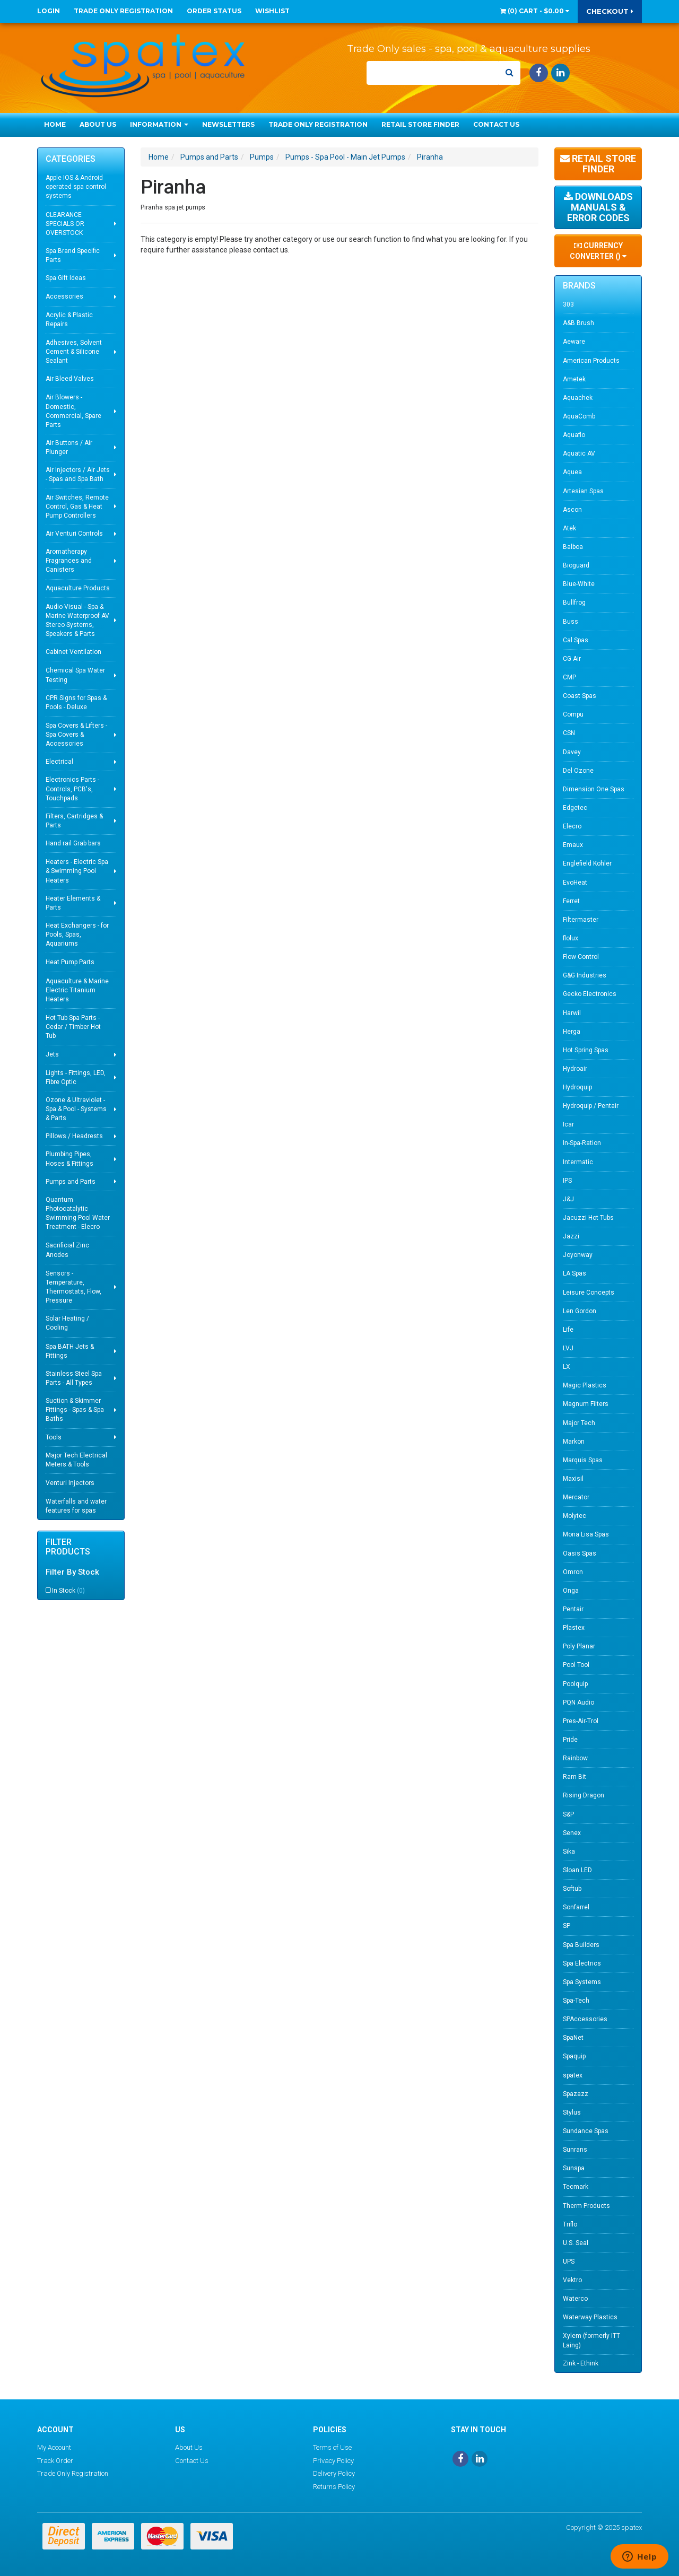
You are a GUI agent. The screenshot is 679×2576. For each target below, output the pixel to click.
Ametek (574, 379)
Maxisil (573, 1478)
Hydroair (575, 1068)
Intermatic (578, 1162)
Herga (571, 1031)
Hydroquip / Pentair (591, 1106)
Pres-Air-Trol (580, 1721)
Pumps (262, 157)
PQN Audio (578, 1702)
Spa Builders (581, 1945)
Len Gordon (579, 1311)
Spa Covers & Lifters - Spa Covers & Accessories (76, 734)
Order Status (214, 11)
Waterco (575, 2298)
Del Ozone (578, 770)
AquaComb (579, 416)
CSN (569, 733)
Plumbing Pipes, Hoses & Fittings (69, 1158)
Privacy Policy (333, 2461)
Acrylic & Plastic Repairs (69, 319)
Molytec (574, 1516)
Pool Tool (576, 1665)
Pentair (573, 1609)
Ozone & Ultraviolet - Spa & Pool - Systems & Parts (76, 1109)
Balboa (573, 547)
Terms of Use (332, 2447)
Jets (52, 1054)
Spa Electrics (582, 1963)
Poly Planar (579, 1646)
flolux (570, 938)
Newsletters (228, 124)
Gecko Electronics (589, 994)
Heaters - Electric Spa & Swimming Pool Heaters (77, 871)
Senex (572, 1833)
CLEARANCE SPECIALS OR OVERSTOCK (65, 224)
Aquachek (578, 397)
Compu (573, 714)
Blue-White (579, 584)
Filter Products (68, 1547)
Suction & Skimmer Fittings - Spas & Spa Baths (75, 1409)
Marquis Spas (583, 1460)
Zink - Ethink (580, 2363)
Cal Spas (575, 640)
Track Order (55, 2461)
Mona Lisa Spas (586, 1534)
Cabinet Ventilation (73, 652)
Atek (569, 528)
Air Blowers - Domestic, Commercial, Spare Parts (73, 411)
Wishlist (272, 11)
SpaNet (573, 2037)
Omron (573, 1572)
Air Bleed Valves (70, 378)
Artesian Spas (583, 491)
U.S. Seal (575, 2243)
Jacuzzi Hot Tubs (588, 1217)
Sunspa (574, 2168)
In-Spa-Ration (582, 1143)
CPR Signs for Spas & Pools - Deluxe (76, 702)
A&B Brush (578, 323)
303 (568, 304)
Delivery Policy (334, 2473)
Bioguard (576, 565)
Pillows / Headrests (74, 1136)
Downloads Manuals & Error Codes (598, 207)
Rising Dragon (583, 1795)
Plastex (574, 1627)
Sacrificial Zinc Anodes (67, 1250)
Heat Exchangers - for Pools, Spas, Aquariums (77, 934)
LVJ (568, 1348)
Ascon (572, 509)
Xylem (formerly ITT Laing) (591, 2340)
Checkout (609, 11)
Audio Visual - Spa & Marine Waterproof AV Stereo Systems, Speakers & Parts (77, 620)
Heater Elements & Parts (73, 903)
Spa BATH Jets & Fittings (70, 1351)
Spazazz (575, 2094)
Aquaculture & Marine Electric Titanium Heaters (77, 990)
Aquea (572, 472)
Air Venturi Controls (74, 533)
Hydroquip (577, 1087)
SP (566, 1925)
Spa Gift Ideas (66, 278)
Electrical (59, 761)
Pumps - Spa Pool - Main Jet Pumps (345, 157)
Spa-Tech (576, 2000)
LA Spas (574, 1273)
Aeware (574, 341)
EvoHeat (575, 882)
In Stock (68, 1590)
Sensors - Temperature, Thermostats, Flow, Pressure (73, 1287)
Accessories (64, 296)
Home (55, 124)
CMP (569, 677)
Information (159, 124)
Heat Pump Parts (70, 962)
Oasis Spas (579, 1553)
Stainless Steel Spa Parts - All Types (74, 1378)
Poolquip (575, 1684)
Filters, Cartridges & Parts (74, 821)
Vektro (572, 2280)
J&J (568, 1199)
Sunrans (575, 2149)
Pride (570, 1739)
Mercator (576, 1497)
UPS (568, 2261)
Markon (574, 1441)
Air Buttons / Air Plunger (69, 447)
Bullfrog (574, 602)
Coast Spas (579, 696)
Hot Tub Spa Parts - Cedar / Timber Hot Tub (73, 1027)
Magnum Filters (585, 1404)
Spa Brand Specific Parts (73, 255)
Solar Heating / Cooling (67, 1323)
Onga (571, 1590)
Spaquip (574, 2056)
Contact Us (496, 124)
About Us (98, 124)
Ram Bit (574, 1776)
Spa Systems (582, 1982)
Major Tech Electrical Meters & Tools (76, 1460)
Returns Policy (334, 2487)
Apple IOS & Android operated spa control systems (76, 186)
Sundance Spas (585, 2131)
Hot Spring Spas (585, 1050)
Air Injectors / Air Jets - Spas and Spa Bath (78, 474)
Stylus (572, 2112)
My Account (54, 2447)
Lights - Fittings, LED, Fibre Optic (76, 1077)
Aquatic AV (579, 453)
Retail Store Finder (420, 124)
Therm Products (586, 2206)
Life (568, 1329)
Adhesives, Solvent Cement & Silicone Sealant (74, 351)
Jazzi (571, 1236)
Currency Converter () (598, 250)
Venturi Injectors (70, 1483)
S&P (568, 1814)
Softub (572, 1888)
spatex (572, 2075)
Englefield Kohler (587, 863)
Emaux (573, 845)
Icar (568, 1124)
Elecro (572, 826)
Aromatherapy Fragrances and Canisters (69, 560)
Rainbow (575, 1758)
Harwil (572, 1013)
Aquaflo (574, 435)
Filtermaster (580, 919)
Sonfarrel (576, 1907)
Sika (569, 1851)
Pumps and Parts (70, 1181)
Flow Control (581, 956)
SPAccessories (585, 2019)
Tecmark (575, 2186)
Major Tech (579, 1423)
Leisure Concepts (588, 1292)
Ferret (571, 901)
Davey (572, 752)
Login (48, 11)
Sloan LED (577, 1870)
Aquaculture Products (78, 588)
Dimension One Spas (593, 789)
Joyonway (578, 1255)
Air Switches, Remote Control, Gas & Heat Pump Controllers (77, 506)
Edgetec (575, 807)
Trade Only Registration (123, 11)
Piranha (430, 157)
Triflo (570, 2224)
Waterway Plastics (590, 2317)
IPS (567, 1180)
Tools (54, 1437)
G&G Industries (584, 975)
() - (534, 11)
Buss (570, 621)
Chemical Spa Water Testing (75, 675)
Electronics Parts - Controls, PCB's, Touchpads (72, 788)
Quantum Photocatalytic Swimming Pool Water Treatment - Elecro (78, 1213)
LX (566, 1366)
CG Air (572, 658)
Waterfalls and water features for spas (76, 1506)
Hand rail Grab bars (73, 843)
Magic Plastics (584, 1385)
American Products (591, 360)
